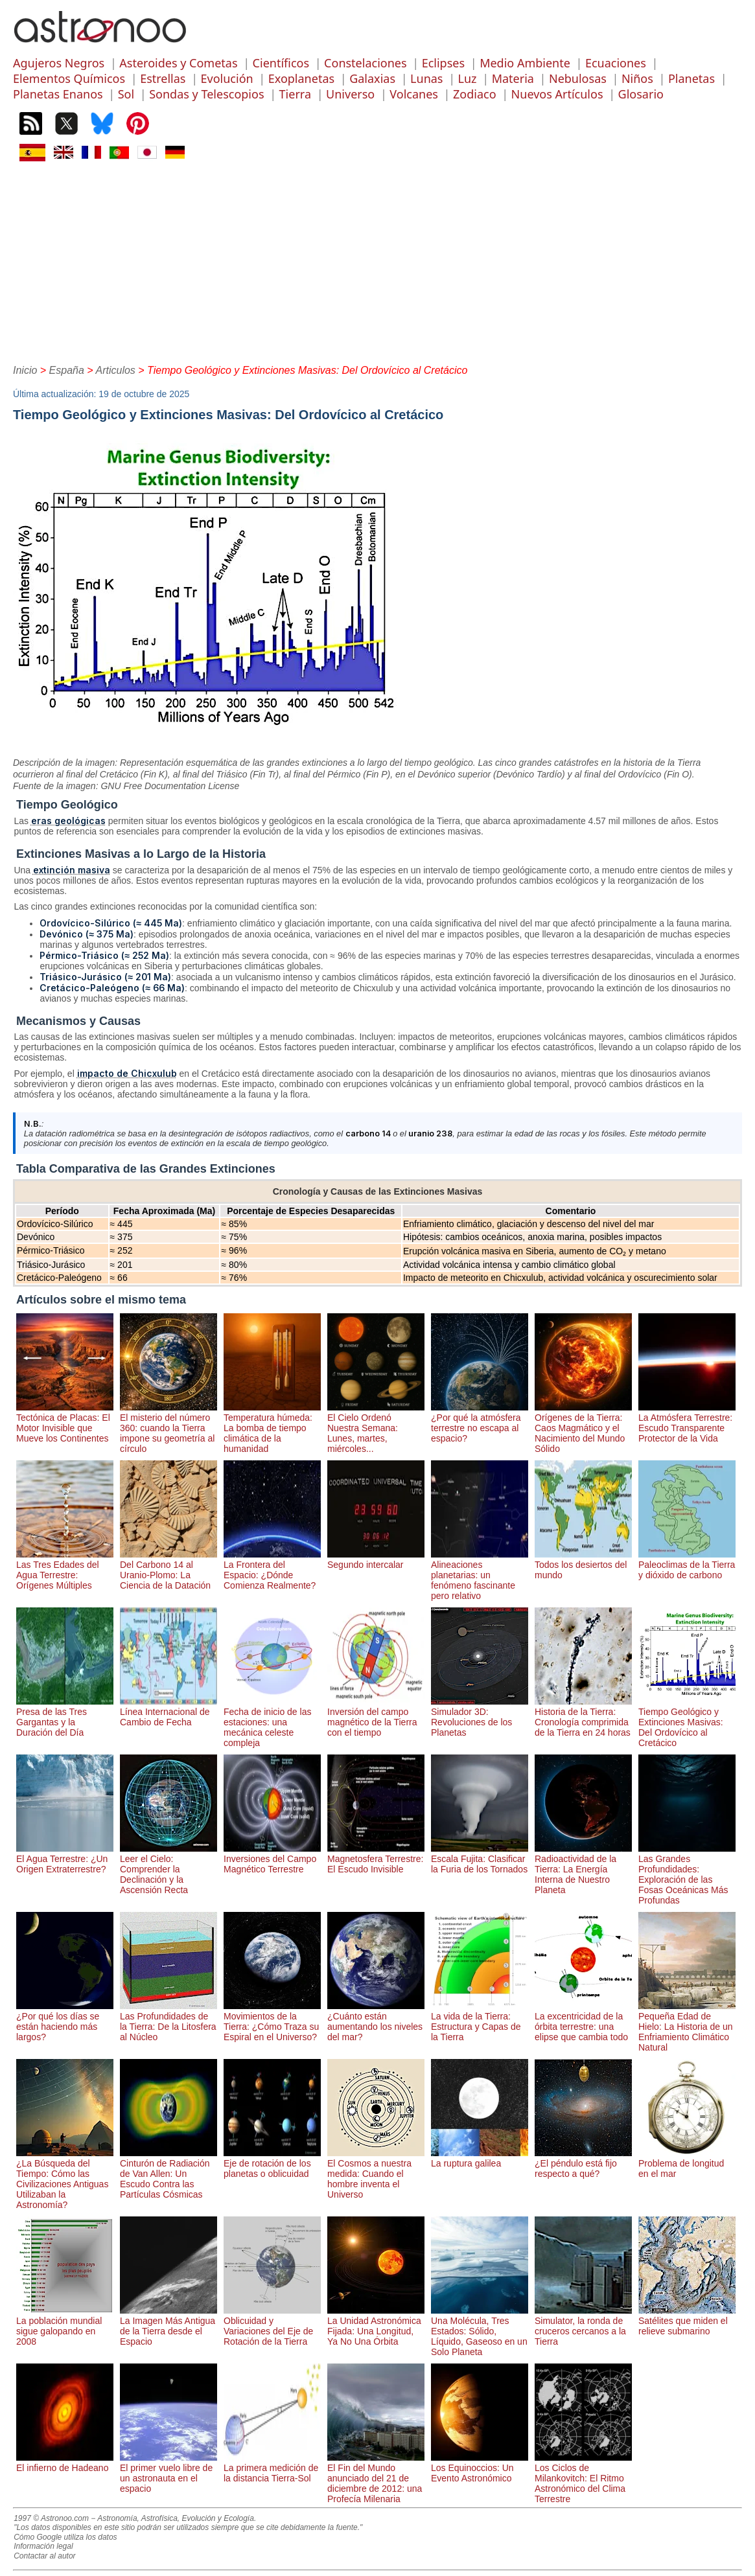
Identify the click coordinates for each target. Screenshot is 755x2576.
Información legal (43, 2546)
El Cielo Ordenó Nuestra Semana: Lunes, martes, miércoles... (375, 1428)
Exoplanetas (301, 78)
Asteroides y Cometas (178, 63)
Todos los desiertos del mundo (583, 1564)
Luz (467, 78)
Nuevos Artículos (557, 94)
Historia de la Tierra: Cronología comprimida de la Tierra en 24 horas (583, 1717)
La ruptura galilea (479, 2158)
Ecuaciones (615, 63)
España (66, 370)
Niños (637, 78)
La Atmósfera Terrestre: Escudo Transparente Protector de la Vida (687, 1422)
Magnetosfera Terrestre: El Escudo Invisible (375, 1858)
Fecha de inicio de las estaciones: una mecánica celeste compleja (272, 1722)
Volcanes (413, 94)
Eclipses (443, 63)
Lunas (426, 78)
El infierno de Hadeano (64, 2462)
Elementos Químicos (69, 78)
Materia (513, 78)
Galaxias (372, 78)
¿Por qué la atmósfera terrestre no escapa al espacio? (479, 1422)
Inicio (25, 370)
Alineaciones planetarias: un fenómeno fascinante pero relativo (479, 1575)
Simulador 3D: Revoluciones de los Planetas (479, 1717)
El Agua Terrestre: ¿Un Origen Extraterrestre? (64, 1858)
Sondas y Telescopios (206, 94)
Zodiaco (474, 94)
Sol (126, 94)
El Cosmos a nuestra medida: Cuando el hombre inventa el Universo (375, 2174)
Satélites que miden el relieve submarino (687, 2320)
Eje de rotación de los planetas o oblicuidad (272, 2163)
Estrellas (162, 78)
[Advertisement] (377, 261)
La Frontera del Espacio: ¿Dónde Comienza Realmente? (272, 1570)
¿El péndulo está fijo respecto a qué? (583, 2163)
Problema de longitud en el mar (687, 2163)
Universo (350, 94)
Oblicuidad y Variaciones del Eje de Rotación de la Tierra (272, 2326)
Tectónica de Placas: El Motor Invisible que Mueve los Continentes (64, 1422)
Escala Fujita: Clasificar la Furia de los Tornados (479, 1858)
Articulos (115, 370)
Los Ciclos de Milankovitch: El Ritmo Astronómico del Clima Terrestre (583, 2478)
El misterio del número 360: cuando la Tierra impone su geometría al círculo (168, 1428)
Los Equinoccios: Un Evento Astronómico (479, 2467)
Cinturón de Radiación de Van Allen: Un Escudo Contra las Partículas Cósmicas (168, 2174)
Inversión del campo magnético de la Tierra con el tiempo (375, 1717)
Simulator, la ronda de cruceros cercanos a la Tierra (583, 2326)
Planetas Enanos (58, 94)
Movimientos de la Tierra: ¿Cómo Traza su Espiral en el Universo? (272, 2021)
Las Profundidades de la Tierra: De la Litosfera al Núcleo (168, 2021)
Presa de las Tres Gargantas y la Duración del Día (64, 1717)
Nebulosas (578, 78)
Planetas (691, 78)
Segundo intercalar (375, 1559)
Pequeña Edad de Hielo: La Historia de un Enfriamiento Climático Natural (687, 2027)
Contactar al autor (44, 2555)
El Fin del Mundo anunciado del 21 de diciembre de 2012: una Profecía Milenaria (375, 2478)
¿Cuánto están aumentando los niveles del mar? (375, 2021)
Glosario (641, 94)
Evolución (227, 78)
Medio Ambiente (525, 63)
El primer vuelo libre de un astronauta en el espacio (168, 2473)
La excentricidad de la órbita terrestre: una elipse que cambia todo (583, 2021)
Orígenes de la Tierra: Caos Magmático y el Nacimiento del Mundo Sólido (583, 1428)
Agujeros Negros (58, 63)
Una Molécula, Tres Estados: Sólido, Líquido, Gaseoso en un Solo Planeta (479, 2331)
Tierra (295, 94)
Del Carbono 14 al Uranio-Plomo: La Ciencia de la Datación (168, 1570)
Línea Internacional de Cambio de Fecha (168, 1711)
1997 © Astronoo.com (51, 2518)
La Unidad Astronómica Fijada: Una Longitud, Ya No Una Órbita (375, 2326)
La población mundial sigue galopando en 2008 (64, 2326)
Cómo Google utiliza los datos (65, 2537)
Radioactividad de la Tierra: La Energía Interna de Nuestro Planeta (583, 1869)
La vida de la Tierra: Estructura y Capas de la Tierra (479, 2021)
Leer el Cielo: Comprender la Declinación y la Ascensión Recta (168, 1869)
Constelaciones (365, 63)
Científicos (281, 63)
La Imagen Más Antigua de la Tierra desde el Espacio (168, 2326)
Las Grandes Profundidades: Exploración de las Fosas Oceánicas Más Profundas (687, 1874)
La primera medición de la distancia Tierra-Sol (272, 2467)
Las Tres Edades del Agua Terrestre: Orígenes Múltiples (64, 1570)
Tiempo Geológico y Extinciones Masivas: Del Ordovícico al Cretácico (687, 1722)
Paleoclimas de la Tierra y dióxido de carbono (687, 1564)
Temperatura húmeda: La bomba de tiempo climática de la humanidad (272, 1428)
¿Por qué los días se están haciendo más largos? (64, 2021)
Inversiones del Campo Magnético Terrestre (272, 1858)
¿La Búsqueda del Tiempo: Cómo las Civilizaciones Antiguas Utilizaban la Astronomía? (64, 2179)
